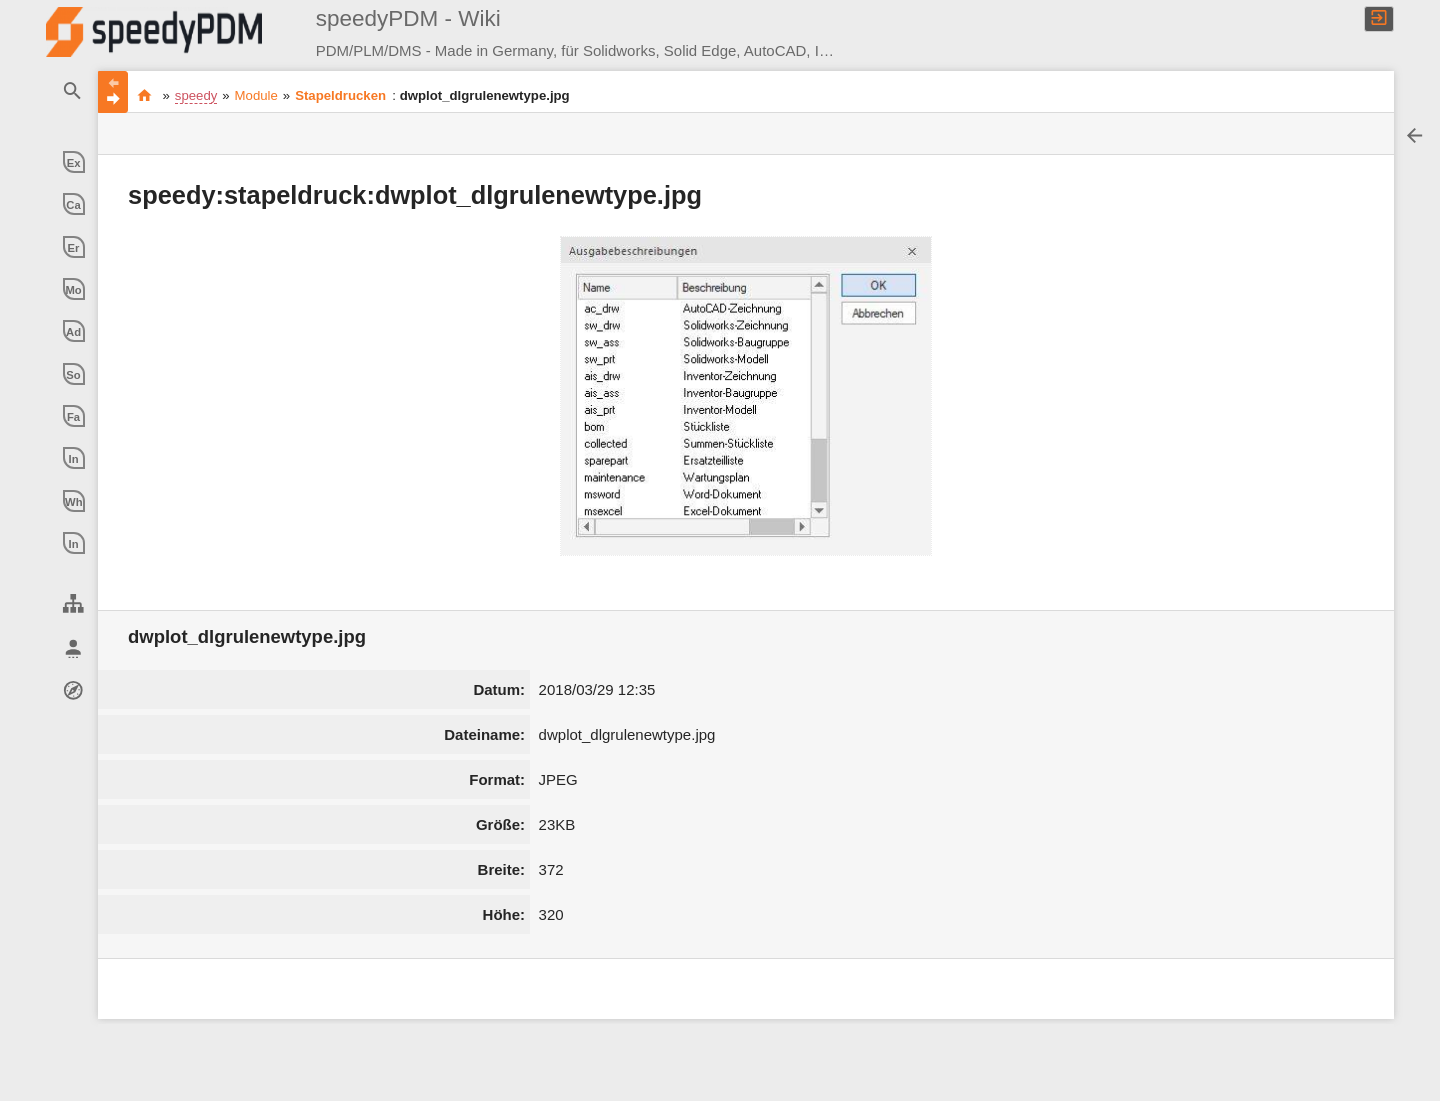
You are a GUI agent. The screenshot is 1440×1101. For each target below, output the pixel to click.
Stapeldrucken (340, 95)
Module (256, 95)
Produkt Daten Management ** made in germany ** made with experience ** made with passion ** (144, 95)
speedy (196, 95)
